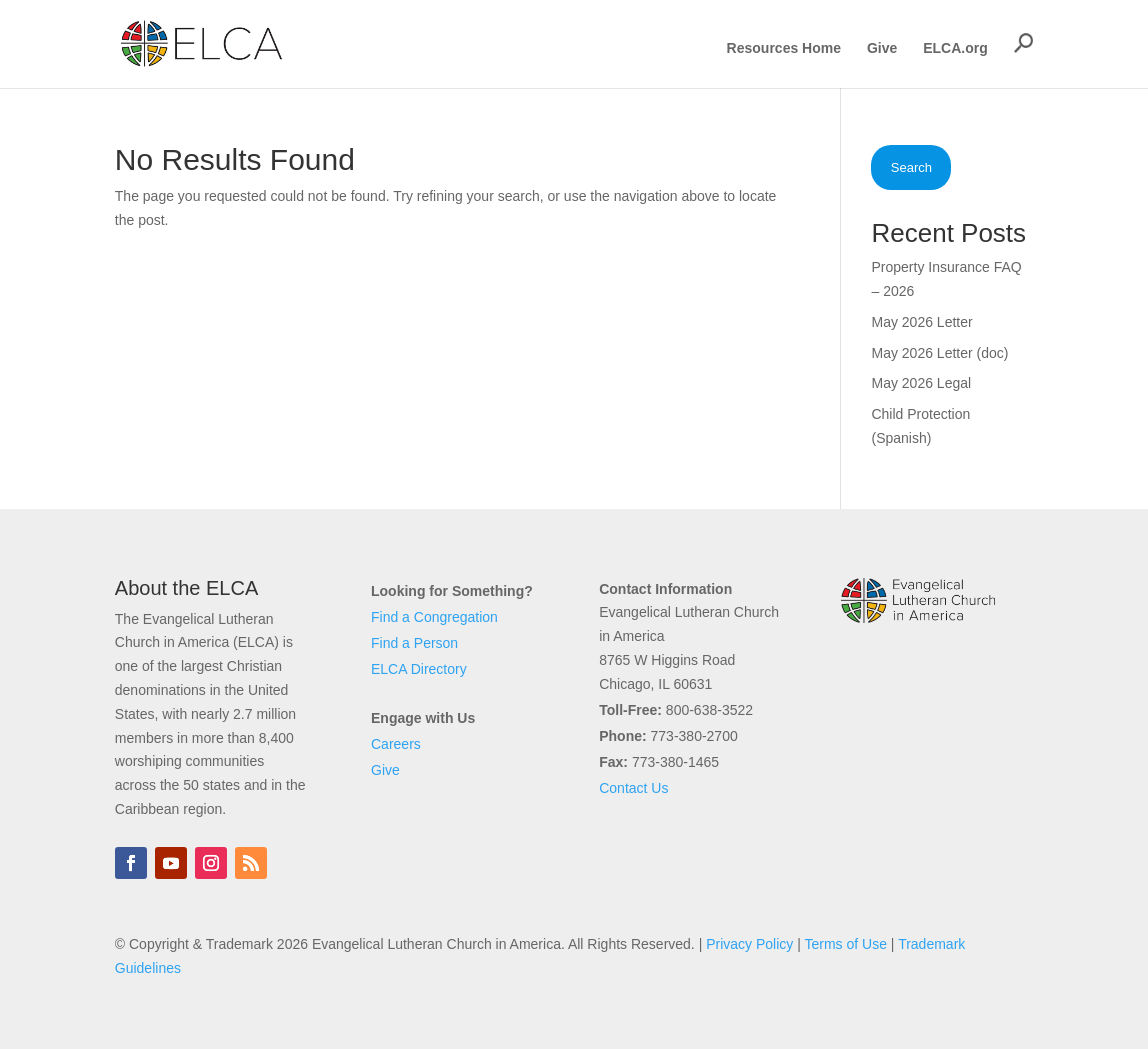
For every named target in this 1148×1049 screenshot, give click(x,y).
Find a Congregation (434, 617)
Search (911, 167)
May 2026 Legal (921, 383)
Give (882, 48)
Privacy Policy (749, 944)
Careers (396, 744)
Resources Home (784, 48)
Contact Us (633, 788)
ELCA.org (955, 48)
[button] (1024, 43)
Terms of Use (845, 944)
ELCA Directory (419, 669)
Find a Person (414, 643)
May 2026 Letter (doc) (939, 353)
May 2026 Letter (921, 322)
